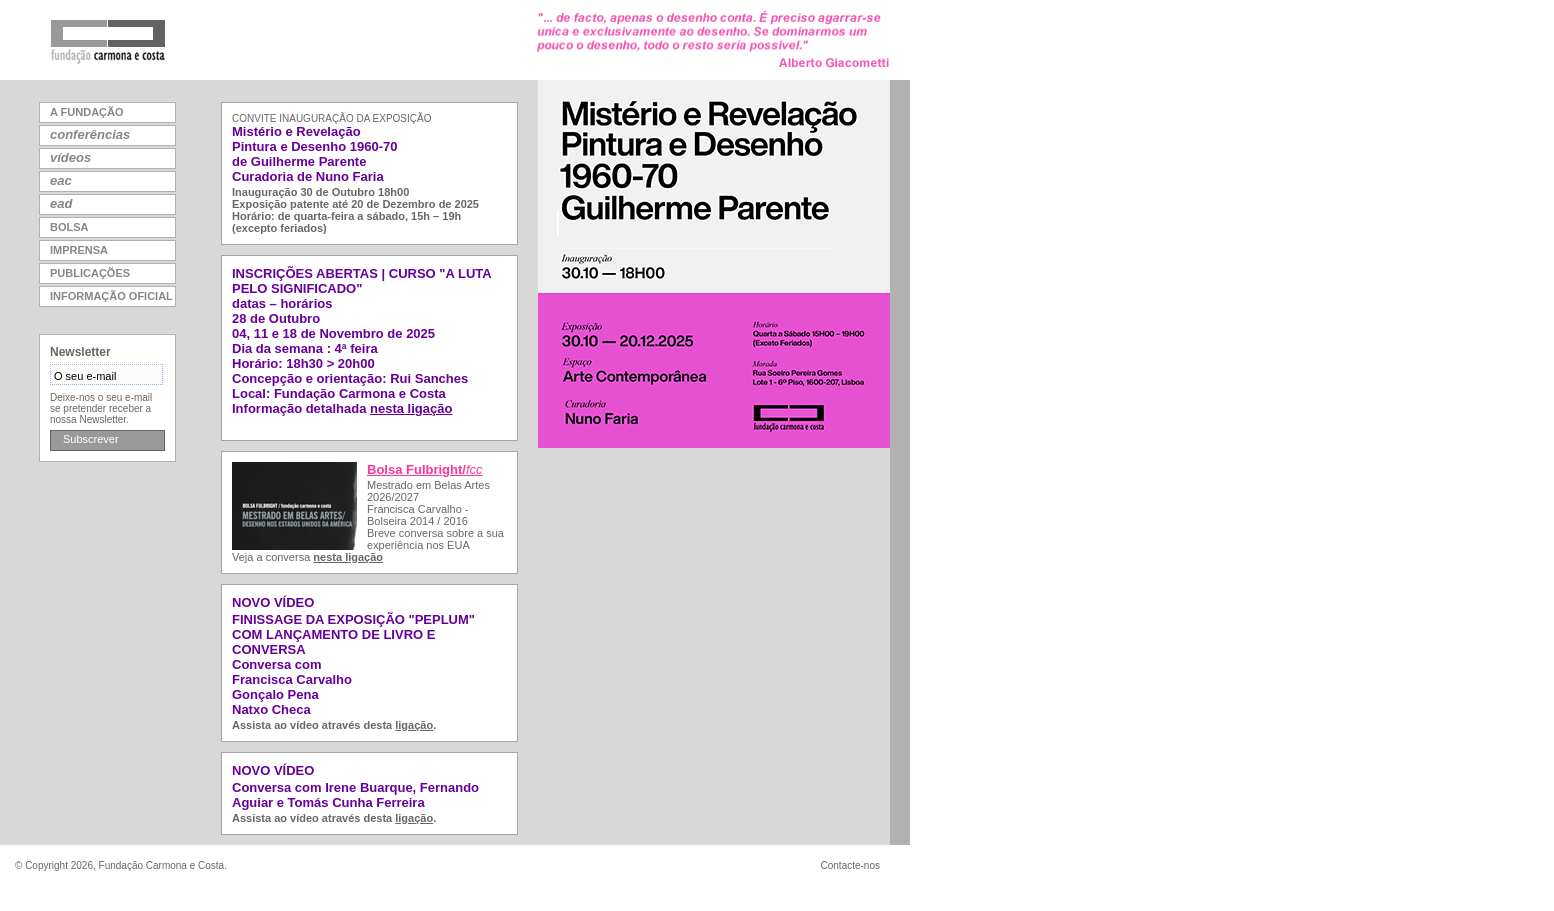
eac (61, 180)
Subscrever (91, 439)
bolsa (69, 227)
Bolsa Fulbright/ (425, 469)
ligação (414, 725)
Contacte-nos (850, 865)
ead (61, 203)
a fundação (87, 112)
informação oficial (111, 296)
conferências (90, 134)
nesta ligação (411, 408)
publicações (90, 273)
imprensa (79, 250)
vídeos (70, 157)
